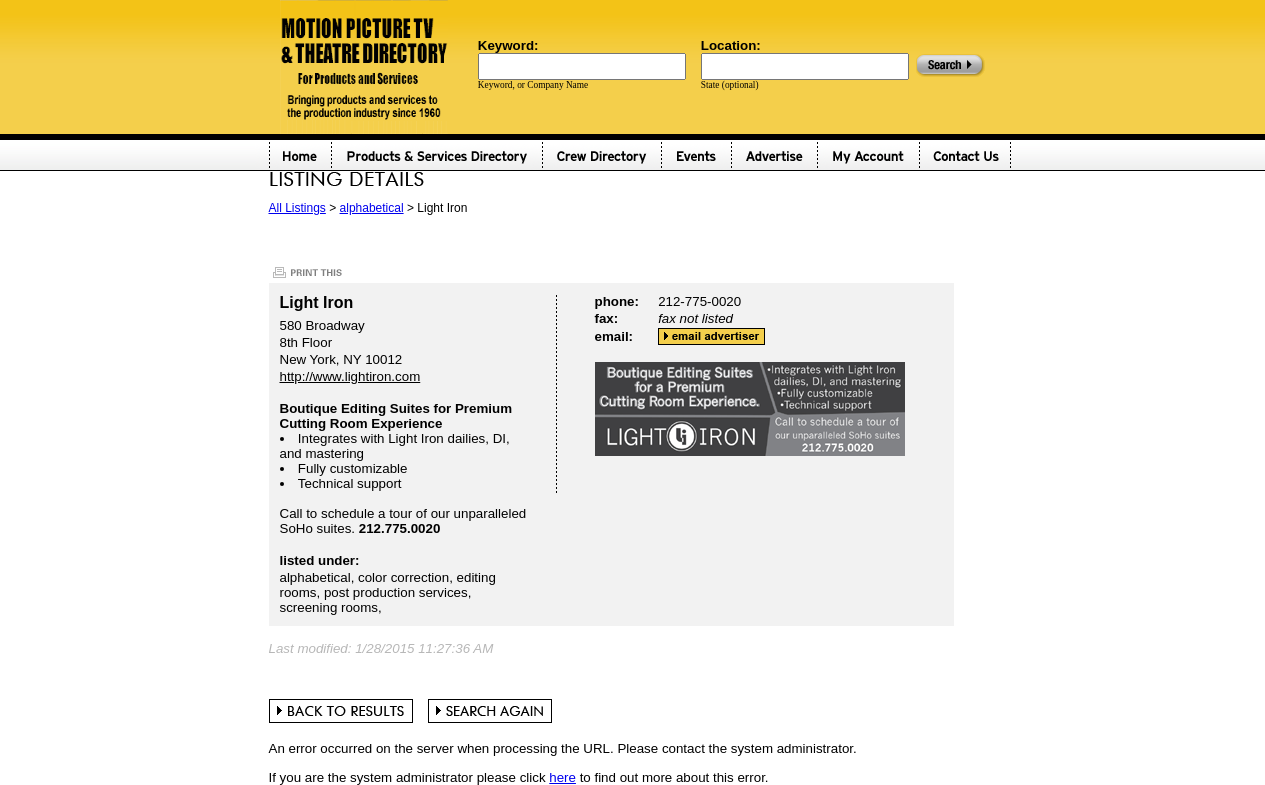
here (562, 777)
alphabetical (372, 208)
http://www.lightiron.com (350, 376)
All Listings (297, 208)
